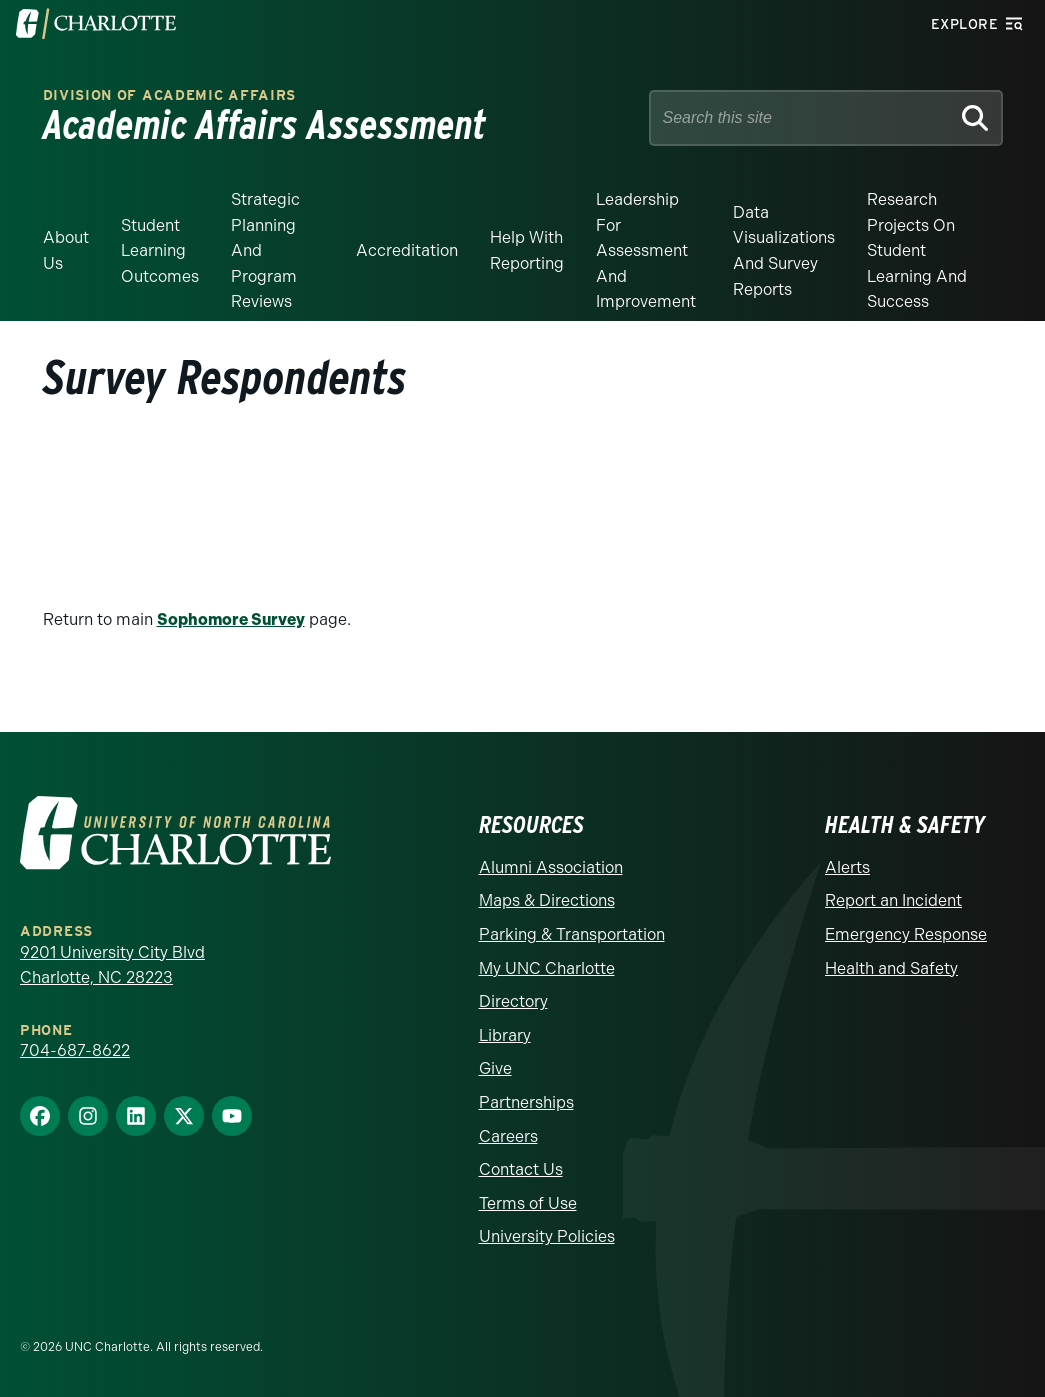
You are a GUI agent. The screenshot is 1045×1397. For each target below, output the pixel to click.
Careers (508, 1136)
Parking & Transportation (572, 934)
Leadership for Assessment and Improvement (646, 250)
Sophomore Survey (231, 619)
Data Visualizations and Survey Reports (784, 251)
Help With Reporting (527, 250)
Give (495, 1068)
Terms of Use (528, 1203)
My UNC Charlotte (547, 968)
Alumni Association (551, 867)
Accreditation (407, 250)
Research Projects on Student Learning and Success (917, 250)
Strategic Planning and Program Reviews (265, 250)
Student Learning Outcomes (160, 251)
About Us (66, 250)
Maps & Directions (547, 900)
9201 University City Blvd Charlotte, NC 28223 (112, 965)
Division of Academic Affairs (170, 95)
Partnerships (526, 1102)
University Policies (547, 1236)
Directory (513, 1001)
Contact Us (521, 1169)
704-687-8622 (75, 1050)
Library (505, 1035)
